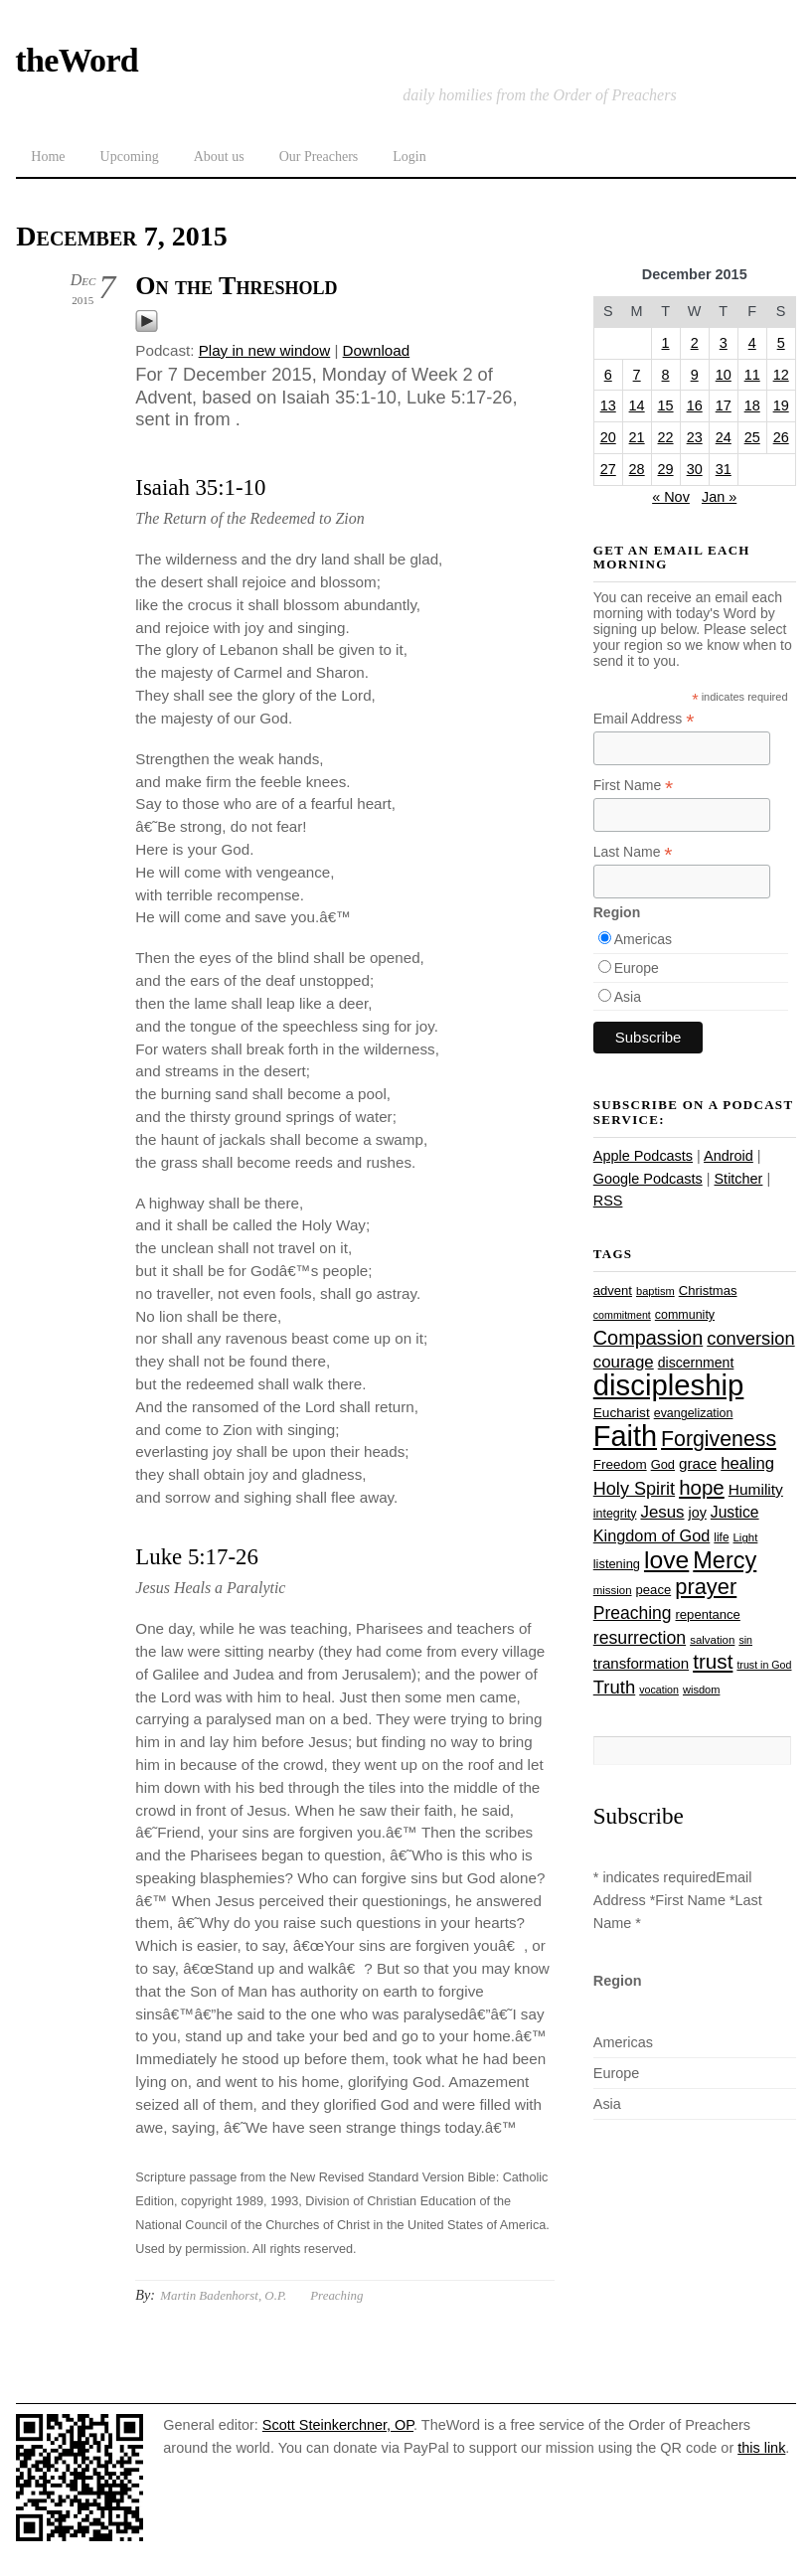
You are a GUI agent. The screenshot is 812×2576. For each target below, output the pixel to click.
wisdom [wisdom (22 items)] (701, 1689)
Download (376, 350)
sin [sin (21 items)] (745, 1640)
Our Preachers (319, 156)
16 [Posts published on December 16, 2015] (695, 405)
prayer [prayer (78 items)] (705, 1586)
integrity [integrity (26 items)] (615, 1514)
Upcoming (129, 156)
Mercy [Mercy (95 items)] (724, 1560)
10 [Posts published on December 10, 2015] (723, 375)
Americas (643, 939)
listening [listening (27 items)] (616, 1563)
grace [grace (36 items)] (698, 1463)
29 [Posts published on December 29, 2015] (666, 469)
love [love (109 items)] (666, 1559)
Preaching (336, 2295)
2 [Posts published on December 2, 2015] (695, 343)
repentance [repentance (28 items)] (708, 1614)
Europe (636, 968)
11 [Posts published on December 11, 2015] (752, 375)
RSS (608, 1200)
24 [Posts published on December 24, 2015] (723, 437)
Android (728, 1156)
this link (761, 2448)
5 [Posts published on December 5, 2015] (781, 343)
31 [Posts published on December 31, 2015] (723, 469)
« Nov (671, 497)
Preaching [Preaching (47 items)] (632, 1613)
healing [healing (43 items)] (747, 1463)
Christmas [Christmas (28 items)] (708, 1290)
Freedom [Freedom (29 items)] (620, 1464)
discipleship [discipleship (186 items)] (668, 1384)
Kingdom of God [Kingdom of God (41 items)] (652, 1535)
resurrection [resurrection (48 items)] (639, 1638)
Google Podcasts (648, 1179)
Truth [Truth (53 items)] (614, 1687)
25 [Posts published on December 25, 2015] (752, 437)
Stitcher (738, 1179)
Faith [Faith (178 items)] (625, 1436)
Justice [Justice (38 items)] (735, 1512)
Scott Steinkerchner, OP (337, 2425)
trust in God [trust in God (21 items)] (763, 1665)
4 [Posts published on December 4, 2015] (752, 343)
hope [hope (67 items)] (702, 1487)
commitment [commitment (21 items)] (622, 1315)
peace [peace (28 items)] (654, 1589)
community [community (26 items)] (685, 1315)
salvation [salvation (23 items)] (712, 1640)
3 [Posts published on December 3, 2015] (724, 343)
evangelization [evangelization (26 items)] (693, 1413)
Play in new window (265, 350)
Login (409, 156)
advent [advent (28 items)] (612, 1290)
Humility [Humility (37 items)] (756, 1489)
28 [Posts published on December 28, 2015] (637, 469)
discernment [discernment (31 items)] (696, 1362)
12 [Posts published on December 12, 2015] (781, 375)
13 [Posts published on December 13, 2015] (608, 405)
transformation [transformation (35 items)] (641, 1663)
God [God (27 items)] (663, 1464)
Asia (627, 997)
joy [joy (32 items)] (698, 1513)
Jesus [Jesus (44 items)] (662, 1512)
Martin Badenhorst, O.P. (223, 2295)
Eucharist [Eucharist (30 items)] (621, 1412)
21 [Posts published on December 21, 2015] (637, 437)
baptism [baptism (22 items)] (655, 1291)
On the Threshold (236, 285)
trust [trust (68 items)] (712, 1661)
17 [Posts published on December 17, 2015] (723, 405)
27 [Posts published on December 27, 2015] (608, 469)
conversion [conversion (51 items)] (750, 1338)
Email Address (644, 719)
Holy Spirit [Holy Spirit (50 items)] (634, 1489)
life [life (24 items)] (721, 1537)
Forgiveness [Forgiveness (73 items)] (718, 1439)
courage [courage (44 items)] (623, 1362)
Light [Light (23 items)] (745, 1537)
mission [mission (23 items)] (612, 1590)
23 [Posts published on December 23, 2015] (695, 437)
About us (219, 156)
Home (48, 156)
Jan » (719, 497)
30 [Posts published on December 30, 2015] (695, 469)
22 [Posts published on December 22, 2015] (666, 437)
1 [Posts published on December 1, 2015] (666, 343)
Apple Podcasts (643, 1156)
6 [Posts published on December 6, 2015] (608, 375)
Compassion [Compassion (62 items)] (648, 1338)
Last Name (633, 852)
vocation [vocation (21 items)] (659, 1689)
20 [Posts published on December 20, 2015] (608, 437)
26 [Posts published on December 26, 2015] (781, 437)
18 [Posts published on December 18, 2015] (752, 405)
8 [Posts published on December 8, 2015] (666, 375)
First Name (633, 785)
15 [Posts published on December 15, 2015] (666, 405)
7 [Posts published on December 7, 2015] (637, 375)
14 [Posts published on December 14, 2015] (637, 405)
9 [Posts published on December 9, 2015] (695, 375)
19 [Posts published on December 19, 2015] (781, 405)
